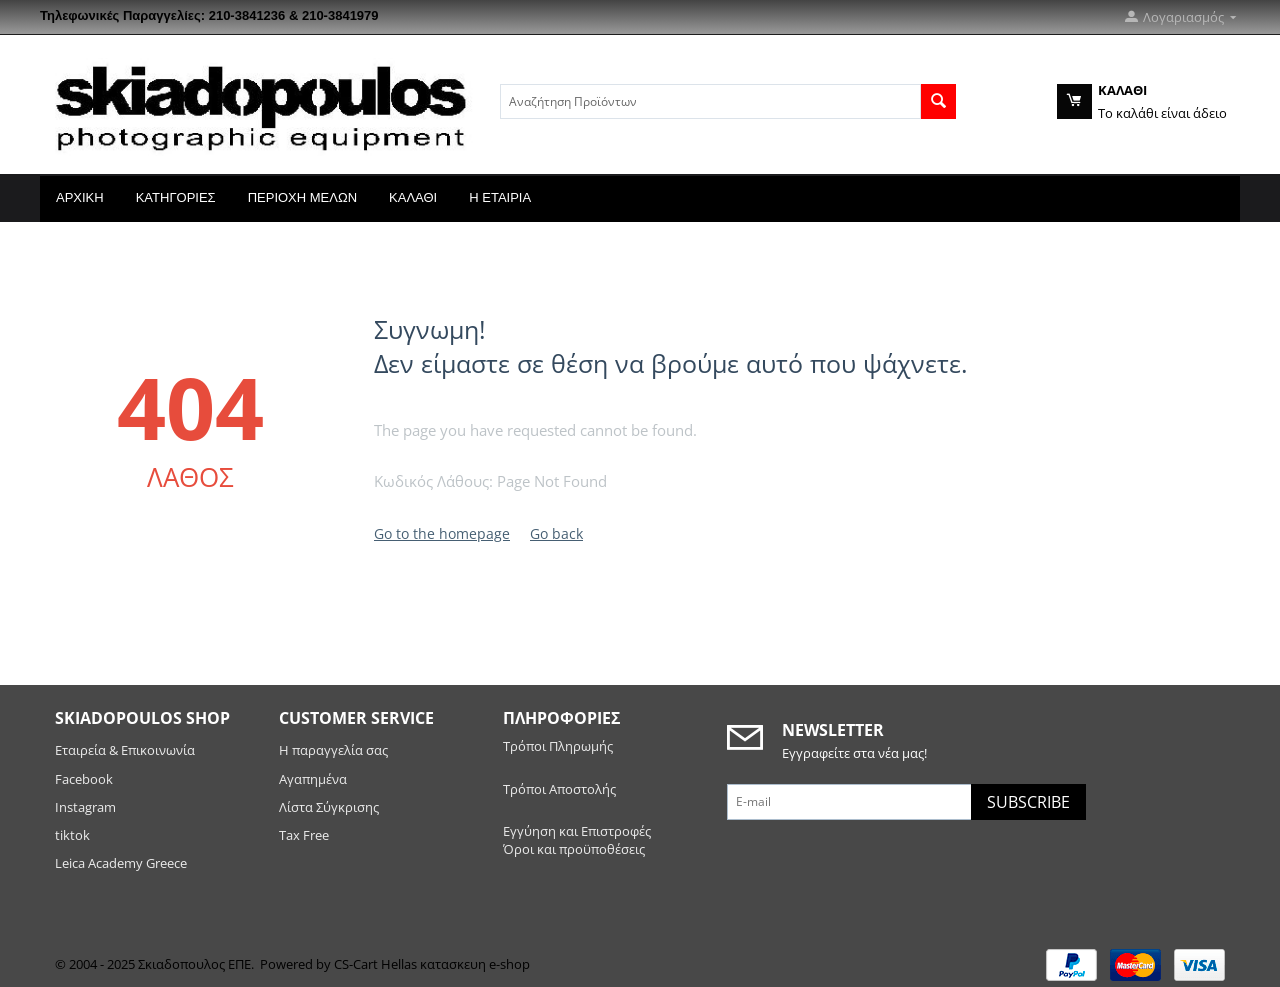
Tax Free (304, 835)
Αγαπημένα (313, 779)
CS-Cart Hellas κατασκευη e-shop (432, 964)
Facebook (85, 779)
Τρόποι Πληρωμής (558, 746)
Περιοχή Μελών (302, 197)
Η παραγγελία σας (333, 750)
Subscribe (1028, 802)
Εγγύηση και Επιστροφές (577, 831)
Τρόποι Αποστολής (559, 789)
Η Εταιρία (500, 197)
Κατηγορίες (176, 197)
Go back (556, 533)
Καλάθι (413, 197)
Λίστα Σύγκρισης (329, 807)
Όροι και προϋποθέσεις (574, 849)
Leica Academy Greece (122, 863)
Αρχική (80, 197)
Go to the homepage (442, 533)
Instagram (85, 807)
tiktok (72, 835)
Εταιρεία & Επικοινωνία (125, 750)
